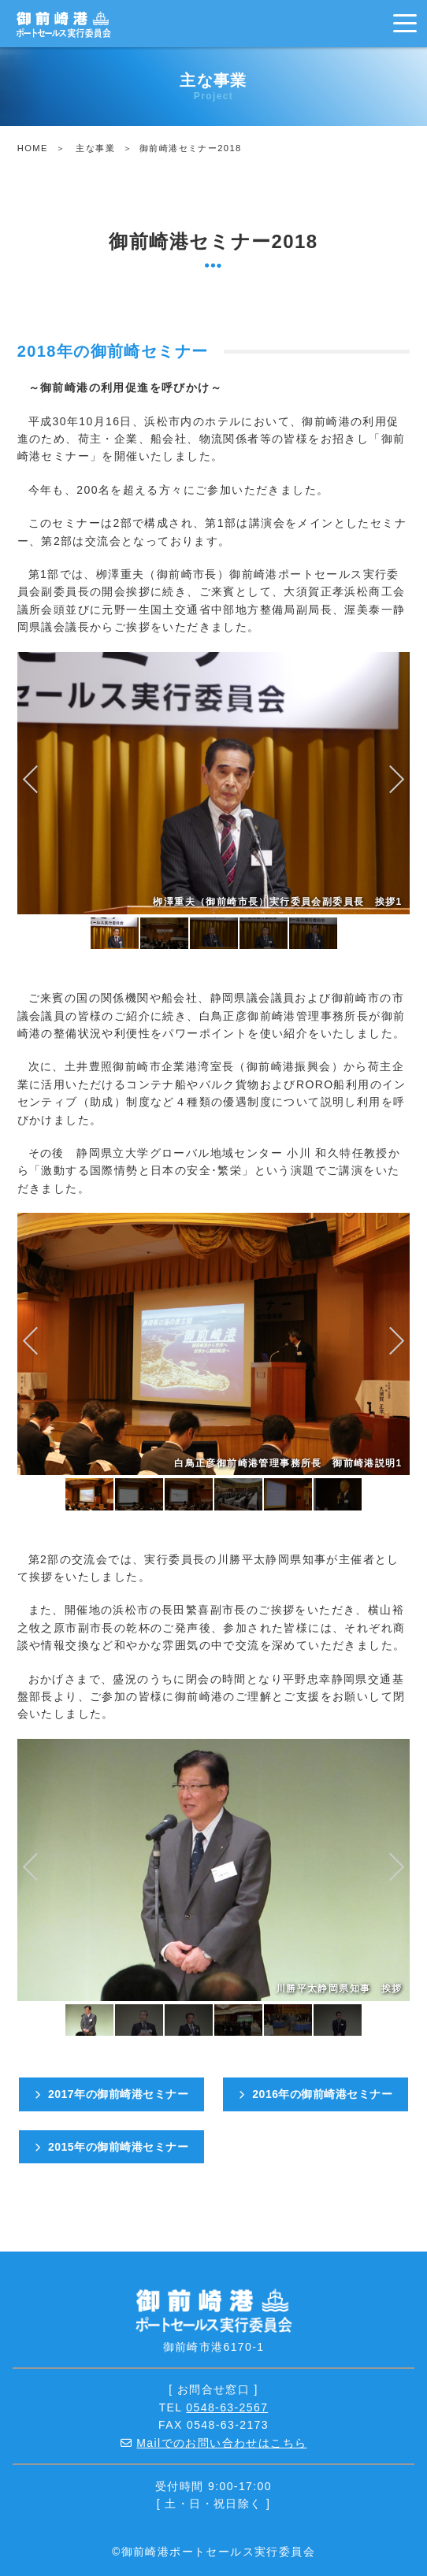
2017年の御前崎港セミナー (112, 2094)
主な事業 (95, 148)
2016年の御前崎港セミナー (316, 2094)
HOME (32, 148)
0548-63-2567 (227, 2407)
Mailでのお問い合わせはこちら (221, 2443)
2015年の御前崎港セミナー (112, 2146)
